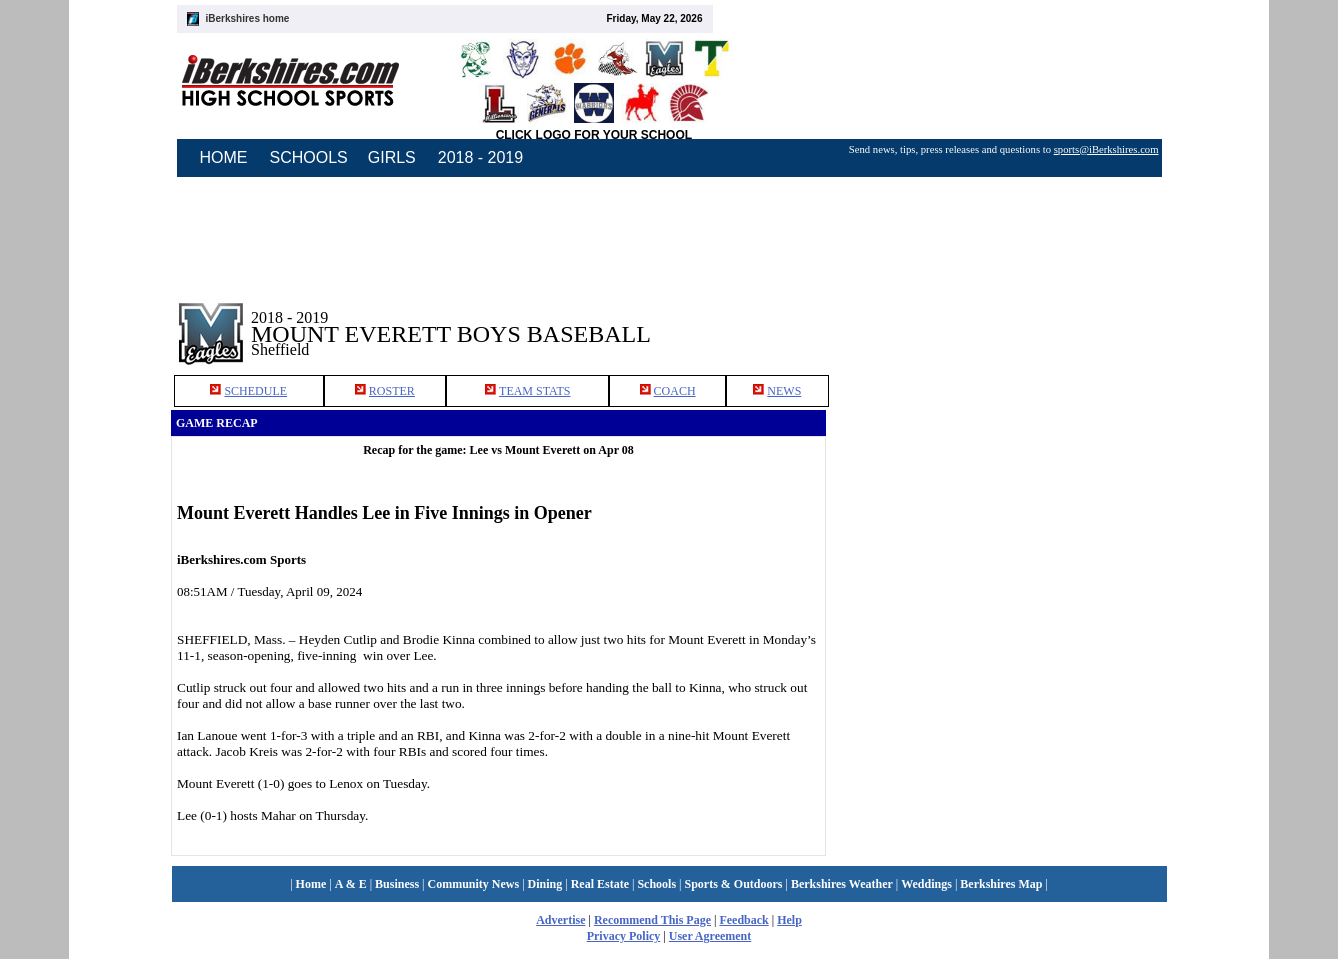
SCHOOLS (309, 157)
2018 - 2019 (480, 157)
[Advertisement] (997, 319)
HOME (224, 157)
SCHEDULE (255, 391)
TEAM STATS (534, 391)
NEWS (784, 391)
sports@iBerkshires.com (1106, 149)
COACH (675, 391)
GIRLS (392, 157)
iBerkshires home (248, 18)
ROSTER (392, 391)
